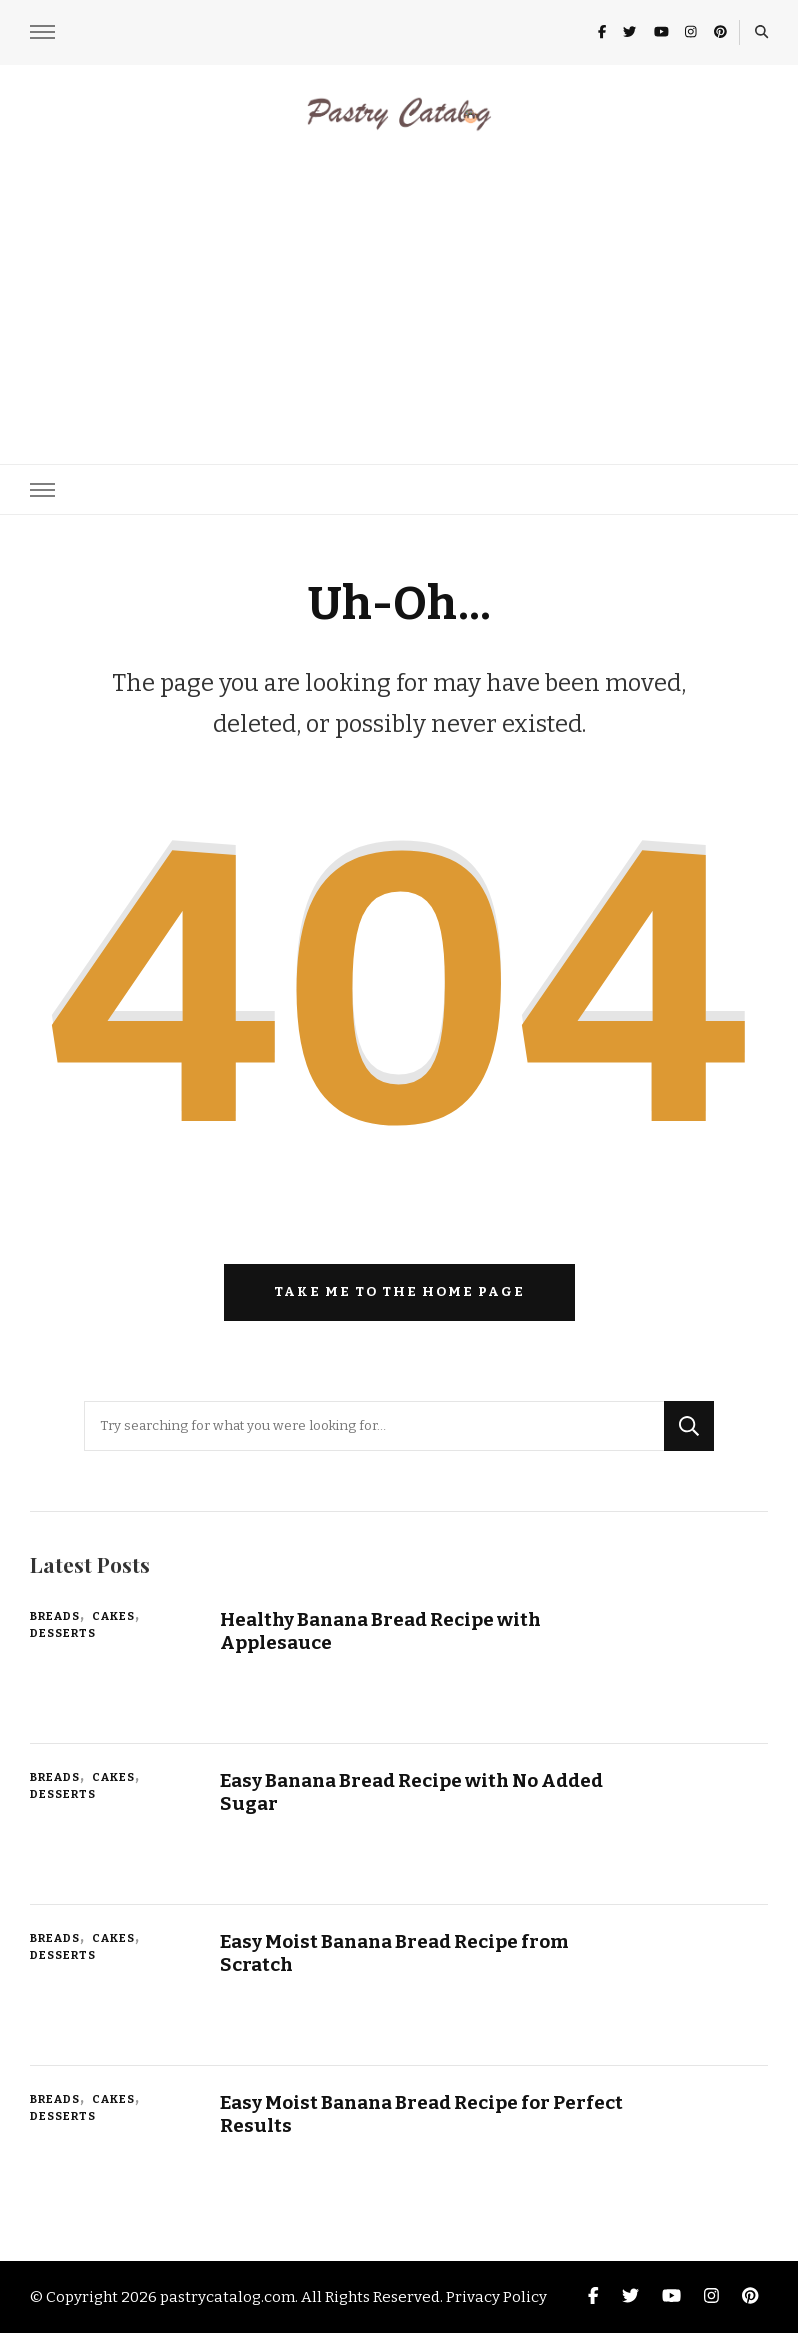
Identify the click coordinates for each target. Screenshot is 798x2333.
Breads (55, 1616)
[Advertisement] (399, 284)
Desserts (63, 1633)
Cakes (113, 1616)
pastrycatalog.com (227, 2297)
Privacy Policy (496, 2297)
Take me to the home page (399, 1292)
